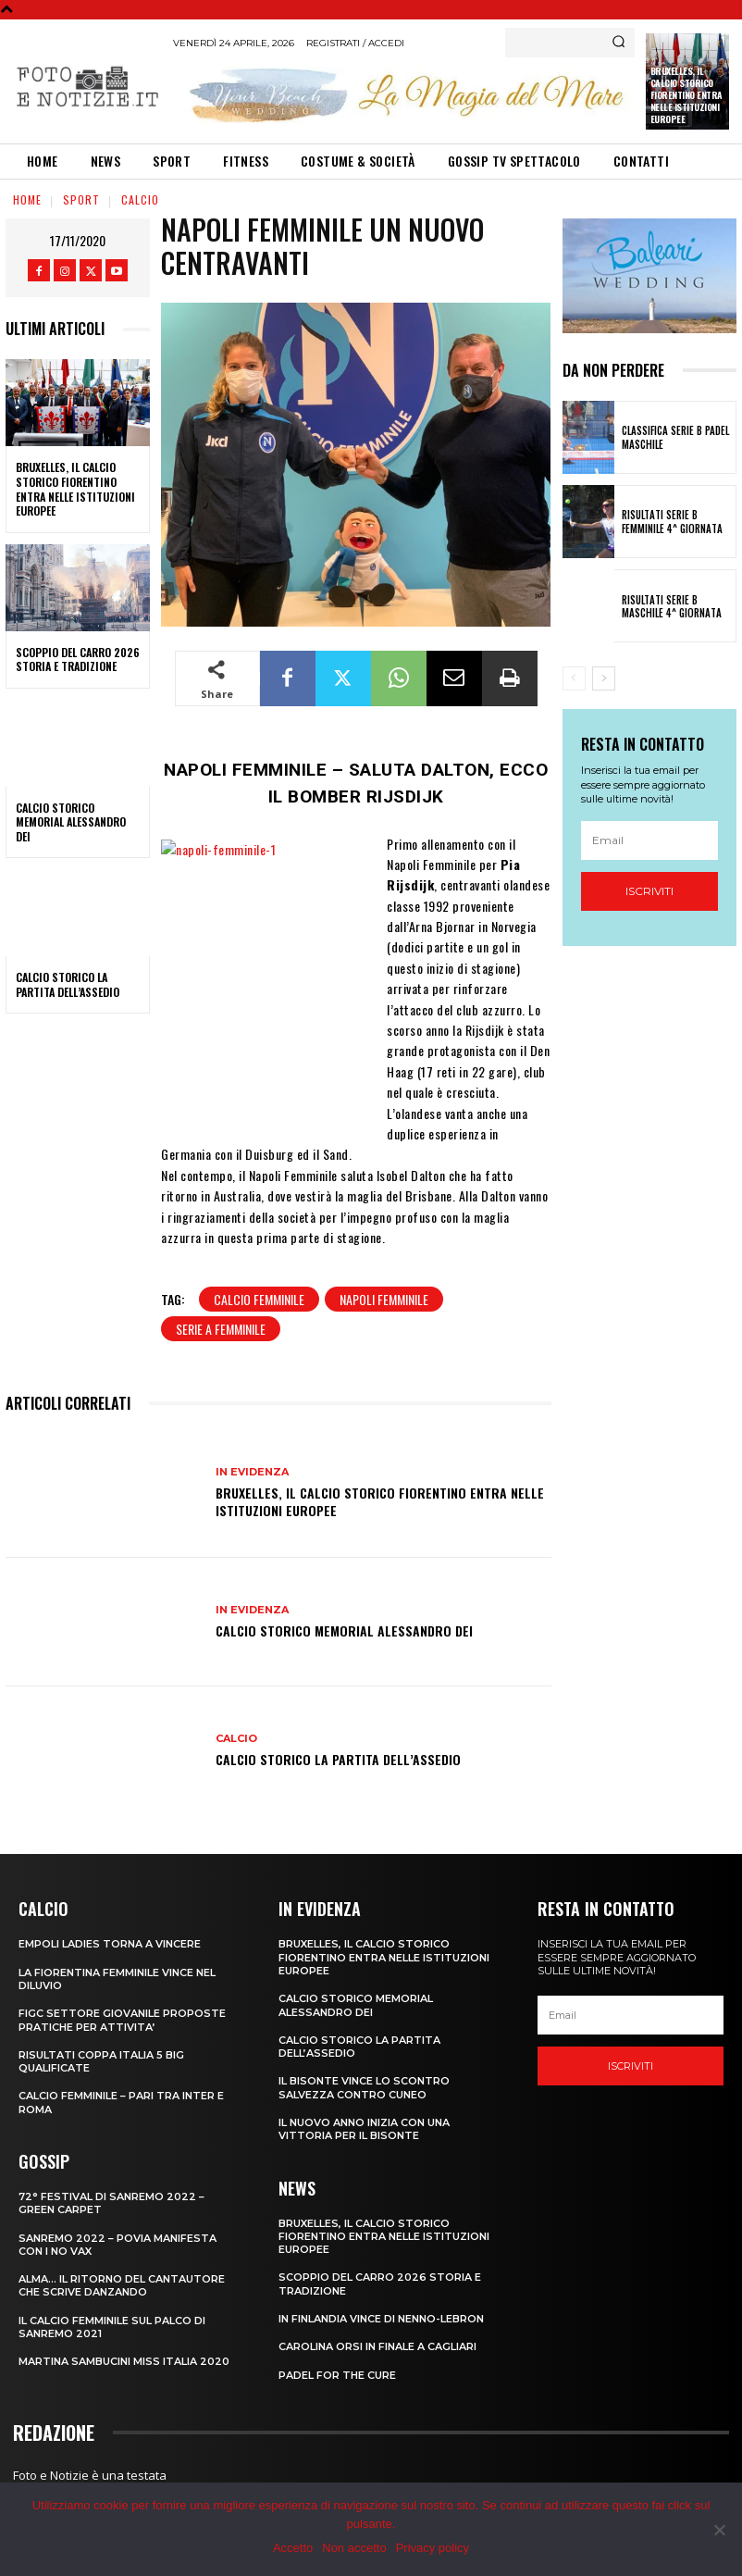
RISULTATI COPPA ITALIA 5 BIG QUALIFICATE (101, 2061)
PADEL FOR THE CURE (337, 2375)
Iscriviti (649, 891)
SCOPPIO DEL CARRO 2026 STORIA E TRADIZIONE (78, 659)
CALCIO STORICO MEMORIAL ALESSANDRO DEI (71, 822)
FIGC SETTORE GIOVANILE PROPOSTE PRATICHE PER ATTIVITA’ (122, 2020)
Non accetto (354, 2548)
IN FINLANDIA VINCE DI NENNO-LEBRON (381, 2318)
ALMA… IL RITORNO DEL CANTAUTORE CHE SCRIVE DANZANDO (122, 2285)
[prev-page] (574, 678)
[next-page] (603, 678)
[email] (650, 840)
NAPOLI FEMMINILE (384, 1299)
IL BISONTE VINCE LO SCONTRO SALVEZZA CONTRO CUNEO (364, 2087)
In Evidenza (252, 1472)
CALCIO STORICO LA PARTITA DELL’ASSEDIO (67, 984)
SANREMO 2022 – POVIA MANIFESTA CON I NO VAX (117, 2245)
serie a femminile (221, 1328)
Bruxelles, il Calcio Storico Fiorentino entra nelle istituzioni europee (686, 95)
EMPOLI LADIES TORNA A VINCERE (110, 1943)
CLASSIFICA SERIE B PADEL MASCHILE (675, 437)
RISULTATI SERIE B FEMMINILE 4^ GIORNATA (672, 521)
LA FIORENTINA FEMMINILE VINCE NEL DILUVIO (117, 1979)
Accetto (293, 2548)
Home (27, 199)
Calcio (140, 199)
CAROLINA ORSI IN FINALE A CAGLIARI (377, 2346)
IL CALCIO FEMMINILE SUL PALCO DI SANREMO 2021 (112, 2327)
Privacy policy (432, 2548)
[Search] (618, 42)
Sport (81, 199)
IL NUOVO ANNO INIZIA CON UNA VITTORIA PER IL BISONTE (364, 2129)
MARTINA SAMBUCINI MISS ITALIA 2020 (124, 2361)
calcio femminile (259, 1299)
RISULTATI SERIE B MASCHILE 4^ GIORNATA (672, 606)
